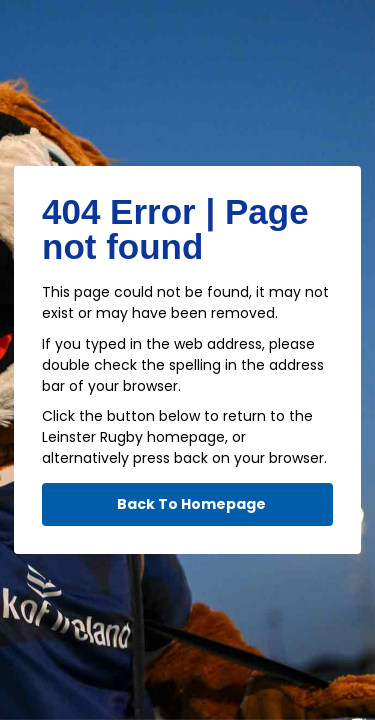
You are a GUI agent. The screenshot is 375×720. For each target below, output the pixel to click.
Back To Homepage (191, 504)
